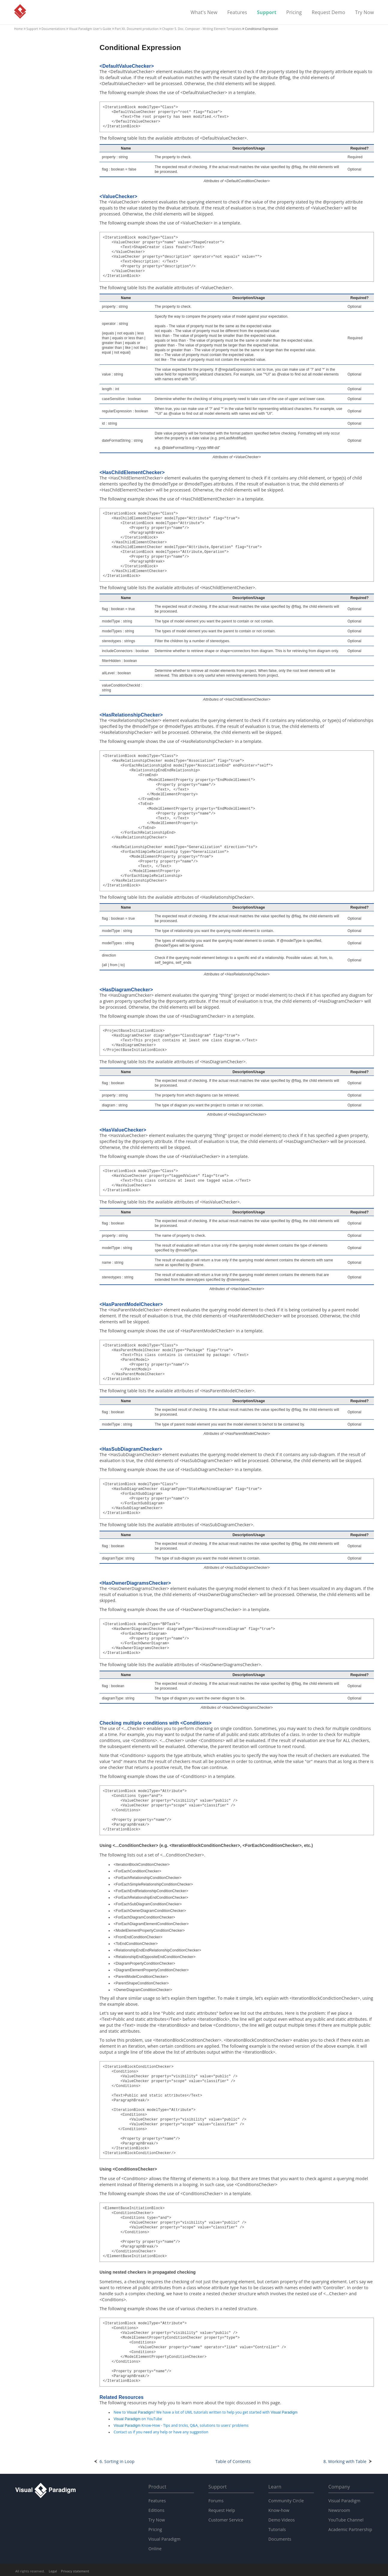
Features (237, 13)
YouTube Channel (345, 2520)
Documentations (54, 29)
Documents (279, 2539)
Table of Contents (233, 2461)
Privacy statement (75, 2571)
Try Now (364, 13)
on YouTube (138, 2418)
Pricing (294, 13)
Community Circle (286, 2500)
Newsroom (339, 2510)
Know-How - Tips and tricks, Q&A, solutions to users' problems (181, 2425)
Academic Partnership (350, 2529)
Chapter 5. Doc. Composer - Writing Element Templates (202, 29)
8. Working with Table (344, 2461)
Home (18, 29)
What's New (203, 13)
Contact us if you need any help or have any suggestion (161, 2432)
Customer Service (225, 2520)
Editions (156, 2510)
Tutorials (277, 2529)
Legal (53, 2571)
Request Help (221, 2510)
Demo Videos (281, 2520)
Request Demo (328, 13)
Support (266, 13)
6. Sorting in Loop (117, 2461)
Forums (216, 2500)
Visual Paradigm (20, 11)
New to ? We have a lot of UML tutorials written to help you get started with (205, 2412)
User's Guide (90, 29)
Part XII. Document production (137, 29)
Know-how (278, 2510)
